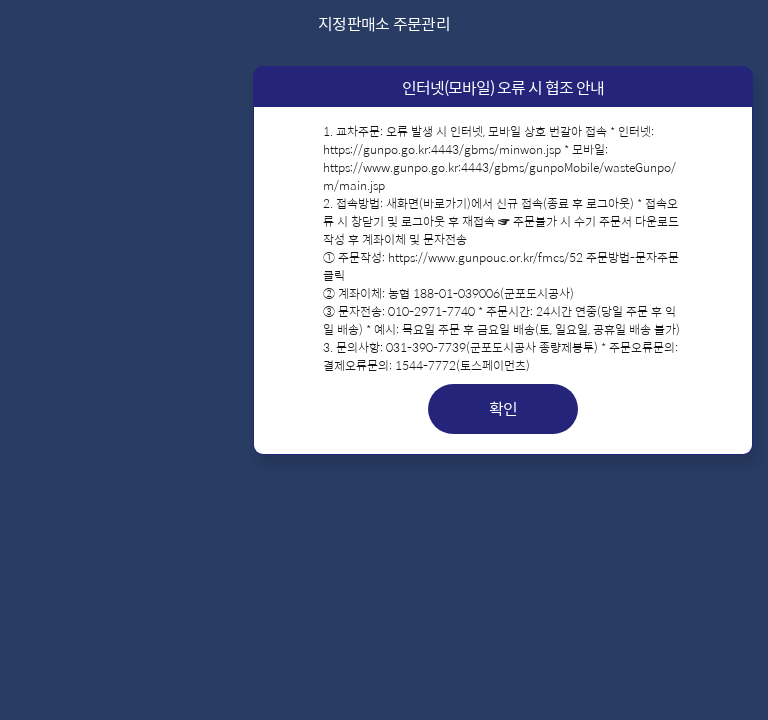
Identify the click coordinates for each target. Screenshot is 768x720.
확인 (503, 408)
